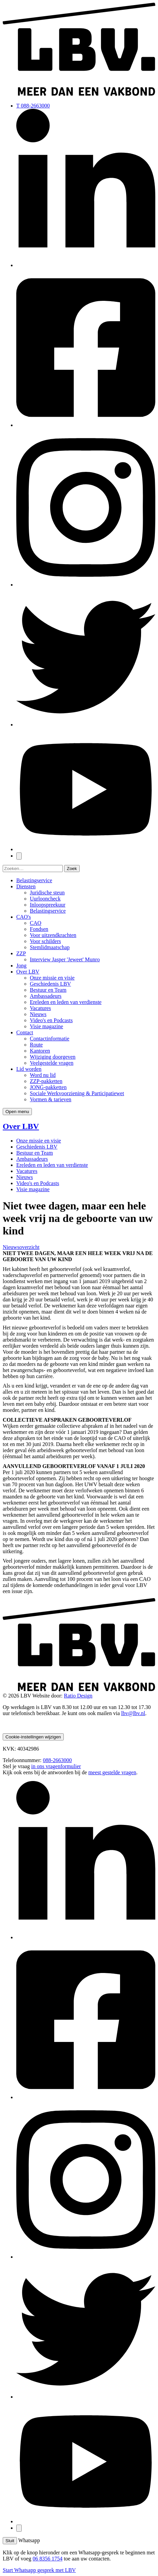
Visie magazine (46, 1026)
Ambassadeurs (45, 996)
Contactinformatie (49, 1038)
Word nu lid (43, 1075)
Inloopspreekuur (47, 905)
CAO (35, 923)
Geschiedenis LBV (50, 984)
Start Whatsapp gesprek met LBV (39, 2570)
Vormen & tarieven (50, 1099)
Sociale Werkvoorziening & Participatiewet (77, 1093)
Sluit (9, 2540)
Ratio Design (78, 1696)
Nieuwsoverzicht (21, 1247)
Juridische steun (47, 892)
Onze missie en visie (52, 978)
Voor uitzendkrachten (53, 935)
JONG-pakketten (48, 1087)
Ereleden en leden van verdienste (65, 1002)
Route (36, 1045)
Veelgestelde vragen (51, 1063)
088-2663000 (57, 1760)
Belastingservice (34, 880)
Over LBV (27, 971)
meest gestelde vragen (112, 1772)
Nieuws (38, 1014)
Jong (21, 965)
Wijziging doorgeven (53, 1057)
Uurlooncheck (45, 898)
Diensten (26, 886)
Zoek (72, 868)
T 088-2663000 (33, 106)
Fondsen (39, 929)
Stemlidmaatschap (50, 947)
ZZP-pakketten (46, 1081)
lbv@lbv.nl (133, 1713)
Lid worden (28, 1069)
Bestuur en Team (48, 990)
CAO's (23, 917)
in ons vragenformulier (56, 1766)
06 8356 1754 (47, 2558)
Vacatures (40, 1008)
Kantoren (40, 1051)
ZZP (21, 953)
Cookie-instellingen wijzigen (33, 1736)
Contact (24, 1032)
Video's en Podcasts (51, 1020)
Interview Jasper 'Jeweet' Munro (65, 959)
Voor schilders (45, 941)
